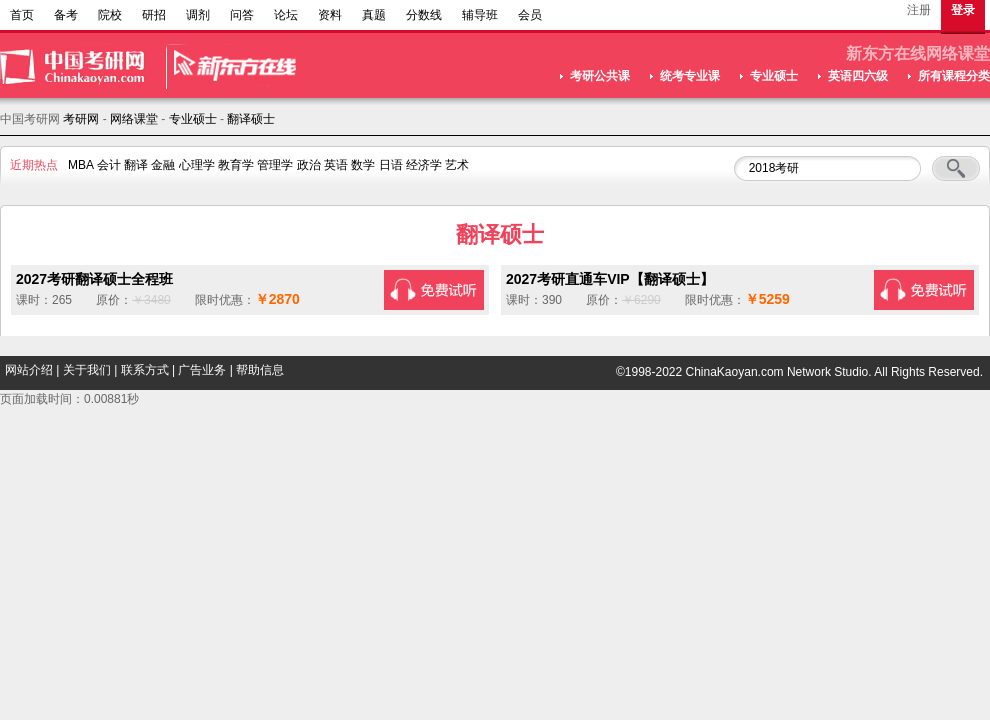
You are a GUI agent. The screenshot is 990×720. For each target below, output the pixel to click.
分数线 (424, 15)
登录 (963, 10)
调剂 (198, 15)
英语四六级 (858, 76)
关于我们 (87, 370)
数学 (363, 165)
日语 (391, 165)
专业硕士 (774, 76)
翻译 (136, 165)
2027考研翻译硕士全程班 (94, 279)
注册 (919, 10)
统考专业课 (690, 76)
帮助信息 (260, 370)
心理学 (197, 165)
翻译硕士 (251, 119)
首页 (22, 15)
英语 (336, 165)
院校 (110, 15)
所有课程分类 (954, 76)
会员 (530, 15)
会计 (109, 165)
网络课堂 (134, 119)
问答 (242, 15)
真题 (374, 15)
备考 (66, 15)
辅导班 (480, 15)
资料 (330, 15)
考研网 (81, 119)
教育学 (236, 165)
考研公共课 (600, 76)
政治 (309, 165)
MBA (80, 165)
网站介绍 (29, 370)
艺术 (457, 165)
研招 (154, 15)
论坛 (286, 15)
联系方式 (145, 370)
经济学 (424, 165)
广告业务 (202, 370)
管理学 (275, 165)
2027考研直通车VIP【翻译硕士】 (610, 279)
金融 (163, 165)
